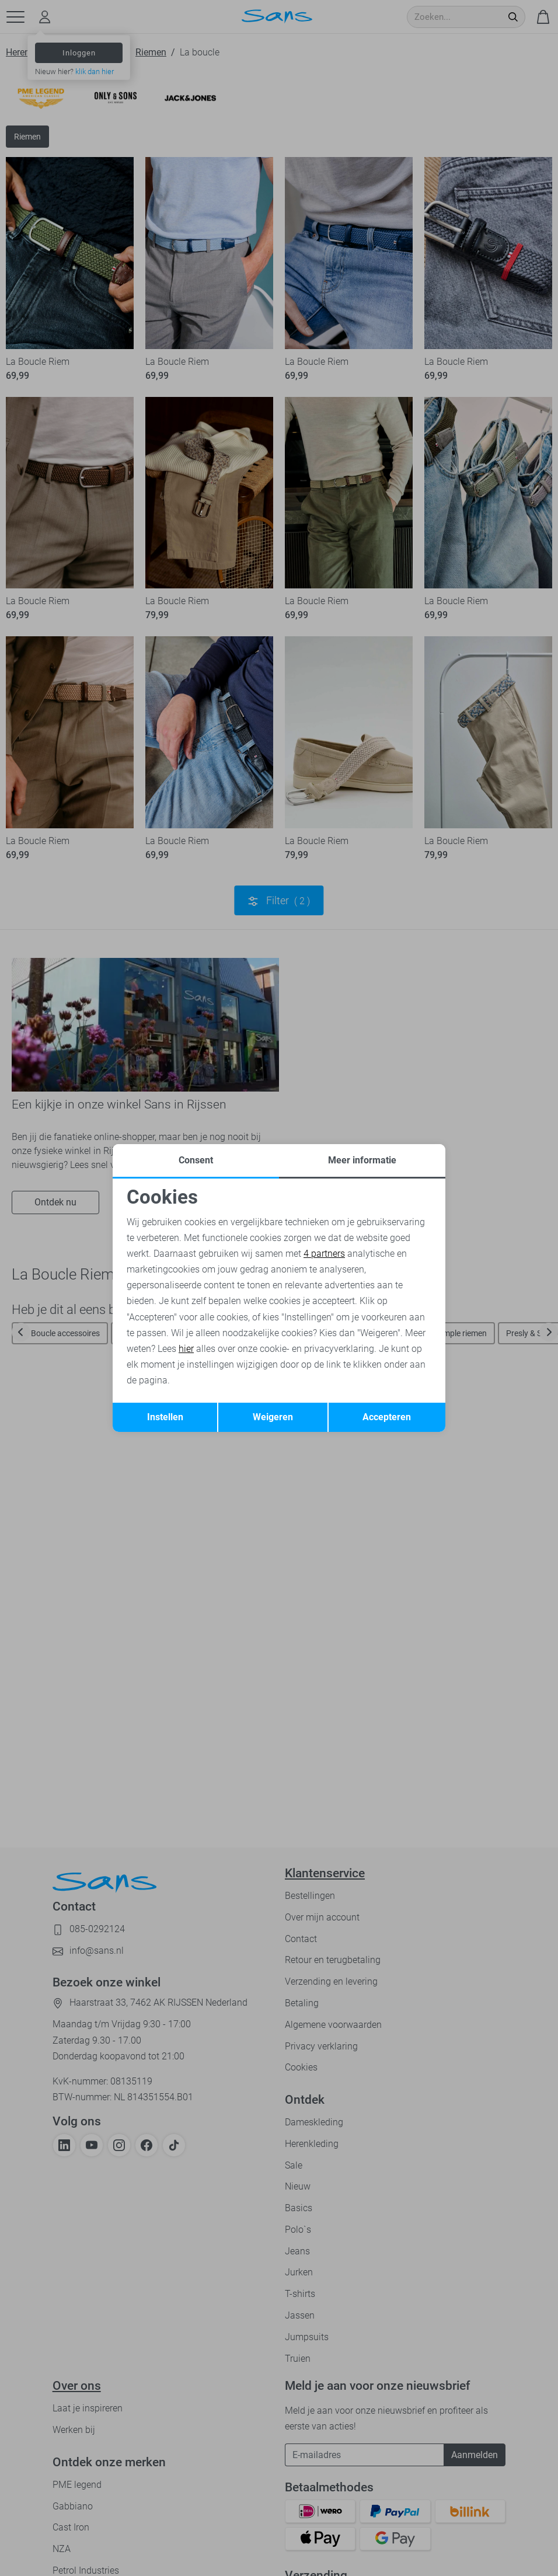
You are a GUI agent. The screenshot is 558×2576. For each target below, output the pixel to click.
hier (186, 1348)
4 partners (324, 1253)
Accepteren (386, 1417)
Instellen (165, 1417)
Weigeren (273, 1417)
